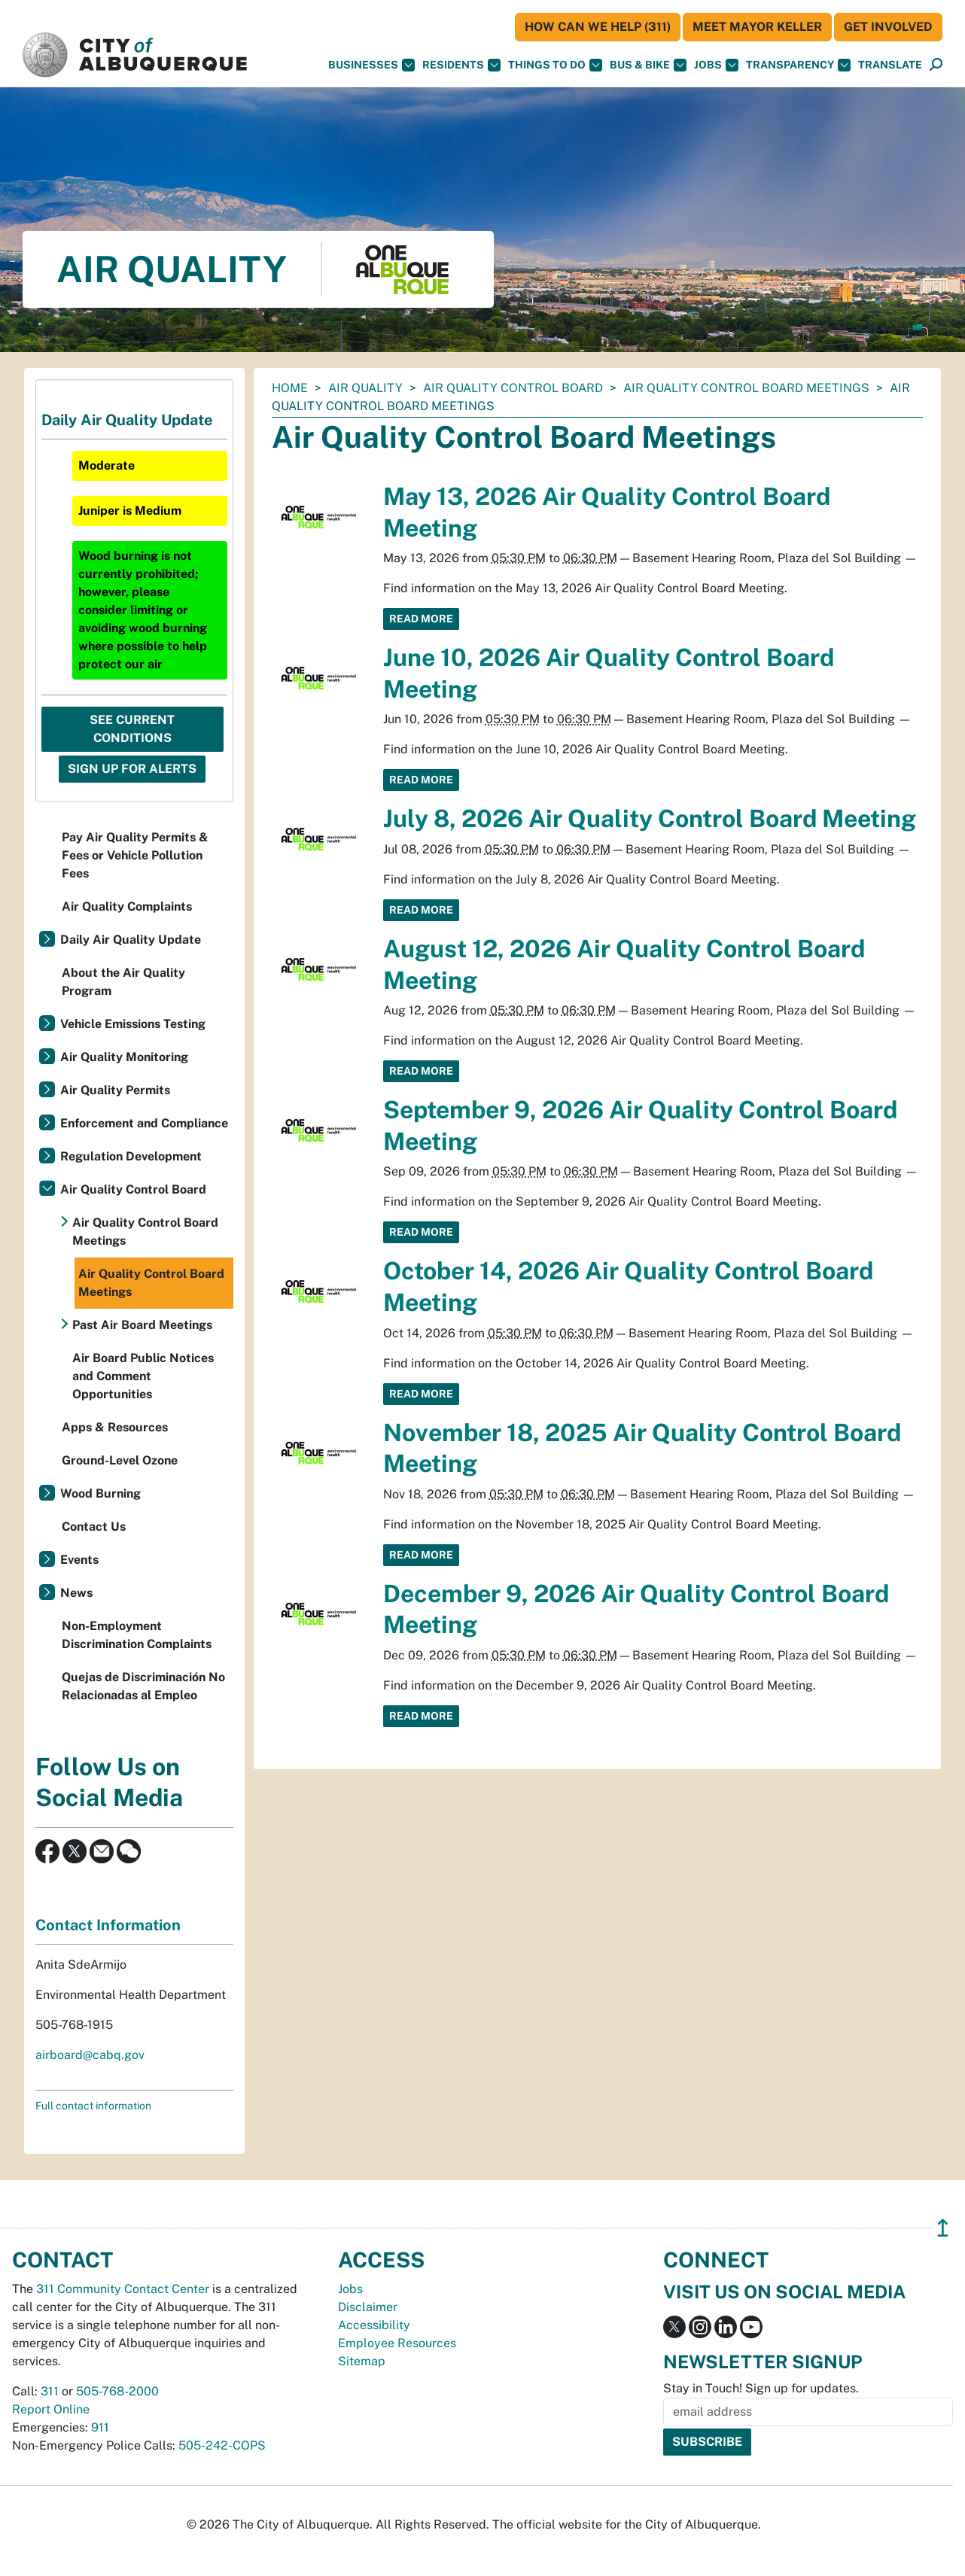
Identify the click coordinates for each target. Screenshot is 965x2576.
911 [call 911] (100, 2427)
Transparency (798, 65)
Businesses (371, 65)
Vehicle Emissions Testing (132, 1024)
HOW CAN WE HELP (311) (598, 27)
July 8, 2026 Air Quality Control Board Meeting (649, 818)
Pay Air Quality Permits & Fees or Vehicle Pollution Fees (135, 855)
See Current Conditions (132, 729)
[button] (890, 65)
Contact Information (108, 1925)
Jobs (716, 65)
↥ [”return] (943, 2228)
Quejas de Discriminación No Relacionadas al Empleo (143, 1686)
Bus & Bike (648, 65)
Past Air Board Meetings (142, 1325)
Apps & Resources (115, 1427)
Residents (461, 65)
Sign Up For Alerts (132, 769)
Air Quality (365, 388)
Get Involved (888, 27)
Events (79, 1560)
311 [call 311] (50, 2391)
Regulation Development (131, 1156)
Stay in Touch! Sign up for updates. (761, 2388)
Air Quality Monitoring (124, 1057)
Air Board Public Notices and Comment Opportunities (143, 1376)
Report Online (51, 2409)
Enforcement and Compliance (144, 1123)
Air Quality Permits (115, 1090)
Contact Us (94, 1526)
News (76, 1593)
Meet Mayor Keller (757, 27)
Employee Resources (397, 2343)
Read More (421, 619)
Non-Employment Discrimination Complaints (137, 1635)
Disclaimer (367, 2307)
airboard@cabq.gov (90, 2055)
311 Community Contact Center (122, 2289)
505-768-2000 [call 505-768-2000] (117, 2391)
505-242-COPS (222, 2445)
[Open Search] (936, 65)
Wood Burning (100, 1493)
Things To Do (555, 65)
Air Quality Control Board (513, 388)
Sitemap (361, 2361)
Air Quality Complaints (127, 906)
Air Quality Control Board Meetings (746, 388)
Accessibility (374, 2325)
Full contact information (93, 2106)
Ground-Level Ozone (120, 1460)
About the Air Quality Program (123, 982)
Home (290, 388)
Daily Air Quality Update (130, 939)
